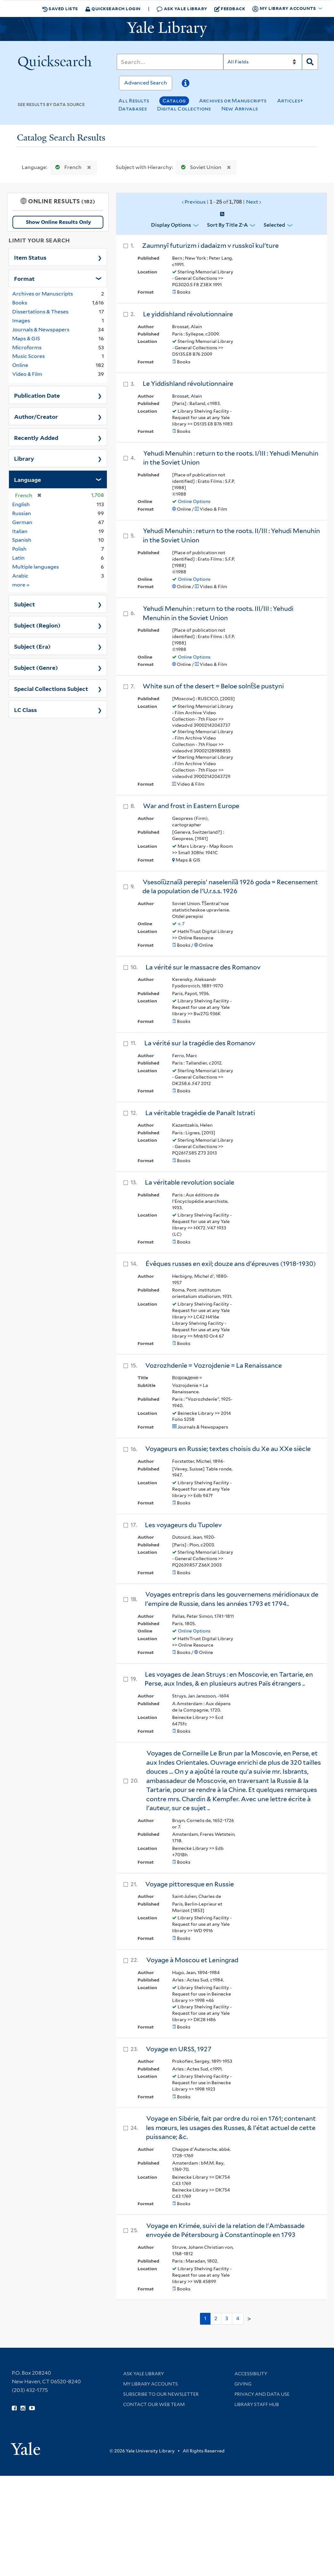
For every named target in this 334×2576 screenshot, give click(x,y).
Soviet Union (199, 167)
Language (27, 479)
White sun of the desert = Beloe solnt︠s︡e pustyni (213, 686)
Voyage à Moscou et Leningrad (192, 1960)
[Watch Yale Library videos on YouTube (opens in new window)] (32, 2408)
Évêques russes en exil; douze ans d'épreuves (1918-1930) (231, 1264)
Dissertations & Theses (40, 312)
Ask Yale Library (181, 8)
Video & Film (27, 374)
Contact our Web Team (154, 2404)
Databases (132, 109)
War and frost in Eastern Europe (191, 806)
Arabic (20, 576)
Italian (20, 531)
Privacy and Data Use (262, 2394)
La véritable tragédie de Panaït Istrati (200, 1113)
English (21, 504)
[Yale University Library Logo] (167, 29)
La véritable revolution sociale (189, 1182)
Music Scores (28, 356)
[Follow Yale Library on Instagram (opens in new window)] (22, 2408)
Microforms (27, 347)
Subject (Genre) (36, 667)
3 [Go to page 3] (226, 2318)
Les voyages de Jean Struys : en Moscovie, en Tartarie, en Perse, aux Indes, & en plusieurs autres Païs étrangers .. (229, 1679)
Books (19, 303)
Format (24, 278)
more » (21, 584)
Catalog (174, 101)
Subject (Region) (37, 625)
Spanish (21, 540)
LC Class (25, 709)
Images (21, 321)
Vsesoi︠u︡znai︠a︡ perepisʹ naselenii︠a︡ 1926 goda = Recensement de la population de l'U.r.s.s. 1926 (230, 886)
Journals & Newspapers (40, 330)
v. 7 (181, 923)
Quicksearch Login (113, 8)
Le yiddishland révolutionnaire (188, 314)
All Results (133, 101)
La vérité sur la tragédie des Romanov (199, 1043)
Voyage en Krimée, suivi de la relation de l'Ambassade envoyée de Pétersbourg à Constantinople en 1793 (225, 2230)
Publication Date (37, 395)
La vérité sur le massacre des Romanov (203, 967)
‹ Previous (221, 202)
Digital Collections (184, 109)
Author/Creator (36, 416)
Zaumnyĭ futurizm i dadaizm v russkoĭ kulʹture (210, 245)
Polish (19, 549)
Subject (24, 604)
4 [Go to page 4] (237, 2318)
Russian (21, 513)
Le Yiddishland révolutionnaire (188, 383)
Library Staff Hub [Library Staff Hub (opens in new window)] (257, 2404)
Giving (243, 2383)
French (67, 167)
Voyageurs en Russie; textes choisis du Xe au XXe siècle (228, 1449)
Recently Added (36, 437)
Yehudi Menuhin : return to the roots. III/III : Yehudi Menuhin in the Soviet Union (218, 613)
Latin (18, 558)
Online (20, 365)
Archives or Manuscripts (233, 101)
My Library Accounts (150, 2383)
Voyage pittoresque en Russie (189, 1884)
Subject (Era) (32, 646)
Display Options (171, 225)
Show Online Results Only (58, 222)
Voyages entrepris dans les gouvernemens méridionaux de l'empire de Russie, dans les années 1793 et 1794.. (231, 1599)
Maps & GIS (26, 339)
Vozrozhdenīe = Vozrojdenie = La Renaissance (213, 1365)
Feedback (229, 8)
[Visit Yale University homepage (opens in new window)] (25, 2446)
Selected (274, 225)
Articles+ (290, 101)
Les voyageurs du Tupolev (183, 1525)
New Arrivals (239, 109)
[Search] (170, 62)
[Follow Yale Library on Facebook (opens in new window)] (14, 2408)
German (22, 522)
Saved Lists (60, 8)
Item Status (30, 257)
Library (24, 458)
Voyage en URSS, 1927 (178, 2049)
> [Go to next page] (249, 2319)
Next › (253, 202)
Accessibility (251, 2373)
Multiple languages (35, 567)
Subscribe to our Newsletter (161, 2394)
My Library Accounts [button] (284, 8)
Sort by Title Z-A (227, 225)
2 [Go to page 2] (215, 2318)
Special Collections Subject (51, 688)
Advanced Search (145, 83)
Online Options (194, 501)
